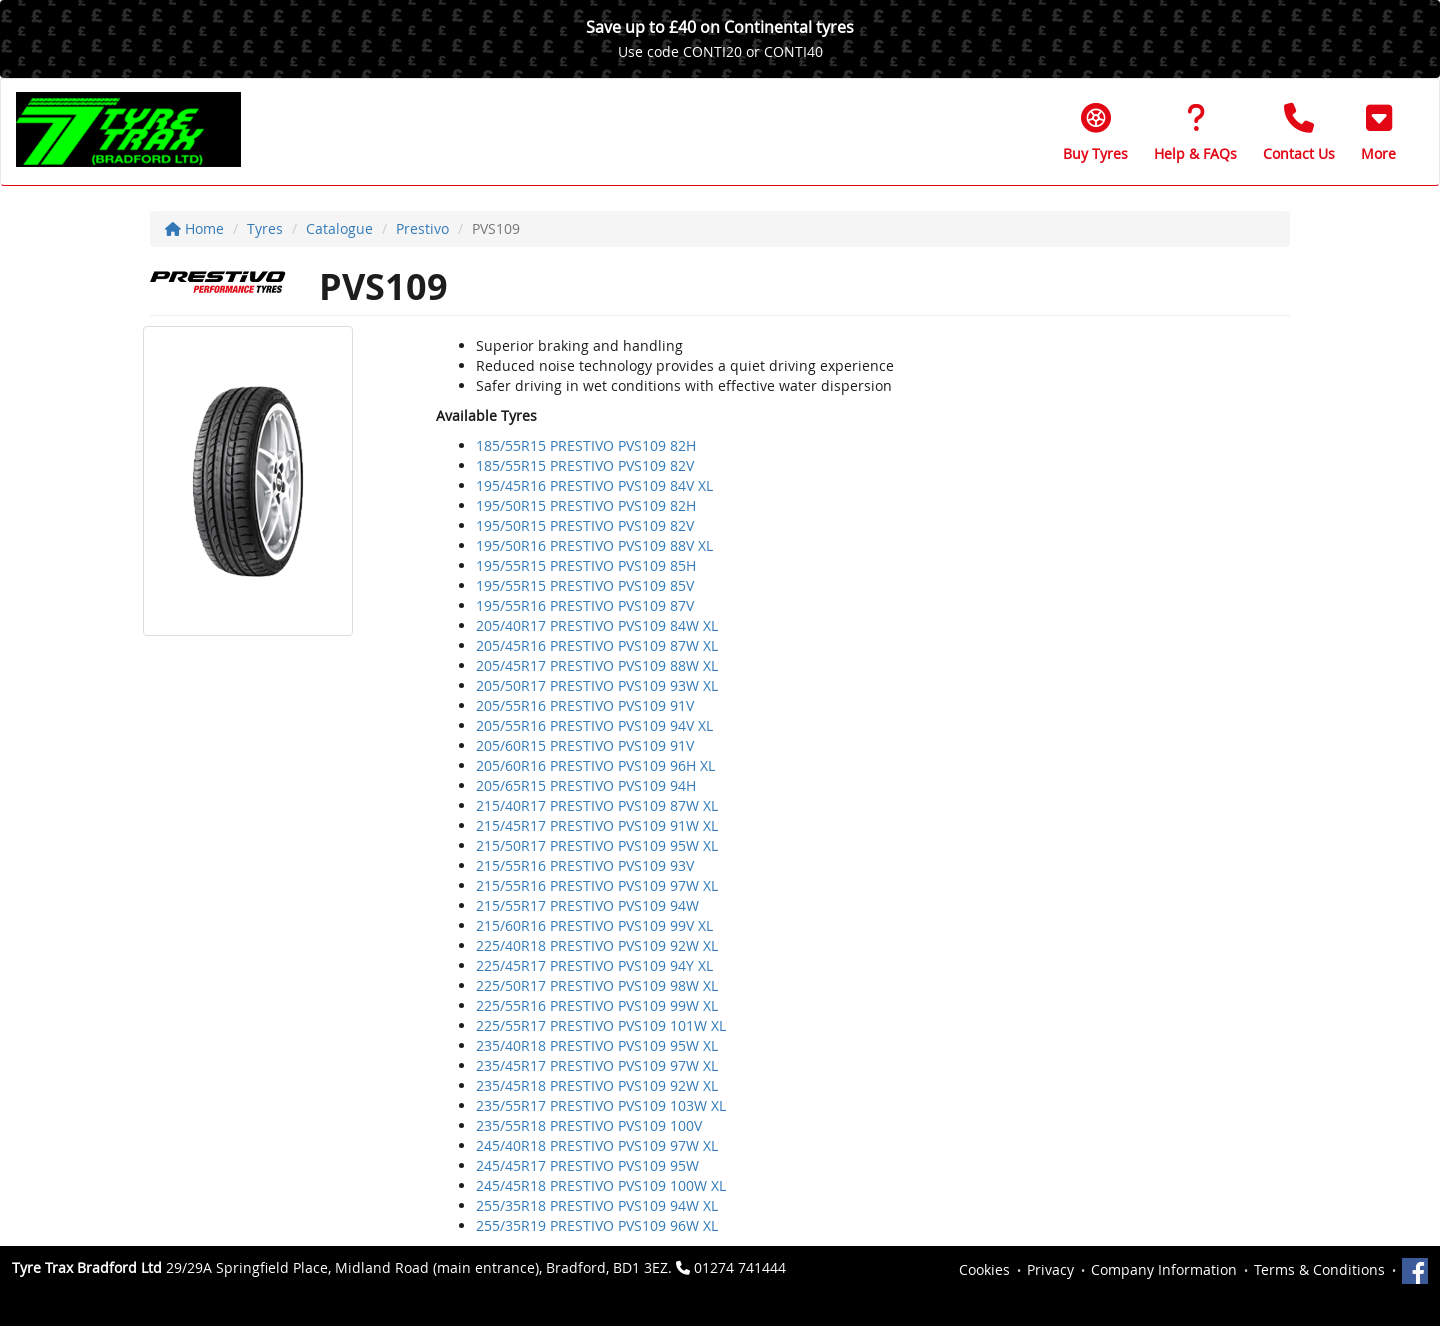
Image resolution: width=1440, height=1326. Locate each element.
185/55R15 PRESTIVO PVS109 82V (585, 465)
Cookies (984, 1269)
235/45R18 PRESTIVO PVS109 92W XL (597, 1085)
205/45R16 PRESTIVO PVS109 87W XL (597, 645)
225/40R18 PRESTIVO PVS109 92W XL (597, 945)
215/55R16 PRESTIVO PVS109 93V (585, 865)
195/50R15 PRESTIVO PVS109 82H (586, 505)
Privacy (1050, 1269)
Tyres (265, 228)
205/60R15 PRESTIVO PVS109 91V (585, 745)
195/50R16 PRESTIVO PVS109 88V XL (594, 545)
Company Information (1164, 1269)
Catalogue (339, 228)
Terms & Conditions (1319, 1269)
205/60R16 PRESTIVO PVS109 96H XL (595, 765)
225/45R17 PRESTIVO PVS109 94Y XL (594, 965)
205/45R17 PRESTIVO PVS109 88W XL (597, 665)
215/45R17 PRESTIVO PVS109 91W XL (597, 825)
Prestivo (422, 228)
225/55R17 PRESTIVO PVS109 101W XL (601, 1025)
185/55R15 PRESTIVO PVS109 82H (586, 445)
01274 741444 (740, 1267)
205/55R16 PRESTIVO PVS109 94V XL (594, 725)
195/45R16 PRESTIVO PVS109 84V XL (594, 485)
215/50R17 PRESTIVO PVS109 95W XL (597, 845)
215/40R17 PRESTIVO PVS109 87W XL (597, 805)
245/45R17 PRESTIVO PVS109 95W (587, 1165)
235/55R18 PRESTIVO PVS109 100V (589, 1125)
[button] (1378, 132)
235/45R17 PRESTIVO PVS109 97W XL (597, 1065)
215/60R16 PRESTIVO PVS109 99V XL (594, 925)
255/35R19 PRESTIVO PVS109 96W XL (597, 1225)
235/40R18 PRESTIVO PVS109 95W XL (597, 1045)
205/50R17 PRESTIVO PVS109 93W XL (597, 685)
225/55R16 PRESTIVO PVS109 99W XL (597, 1005)
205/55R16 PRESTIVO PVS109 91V (585, 705)
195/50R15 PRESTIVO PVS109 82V (585, 525)
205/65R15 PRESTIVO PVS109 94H (586, 785)
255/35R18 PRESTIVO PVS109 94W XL (597, 1205)
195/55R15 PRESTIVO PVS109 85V (585, 585)
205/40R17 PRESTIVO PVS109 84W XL (597, 625)
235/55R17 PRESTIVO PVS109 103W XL (601, 1105)
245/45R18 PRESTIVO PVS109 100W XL (601, 1185)
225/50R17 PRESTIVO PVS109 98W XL (597, 985)
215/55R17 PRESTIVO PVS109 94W (587, 905)
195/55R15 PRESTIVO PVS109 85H (586, 565)
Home (194, 228)
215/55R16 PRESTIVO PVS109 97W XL (597, 885)
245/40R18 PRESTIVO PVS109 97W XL (597, 1145)
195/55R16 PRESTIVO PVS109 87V (585, 605)
